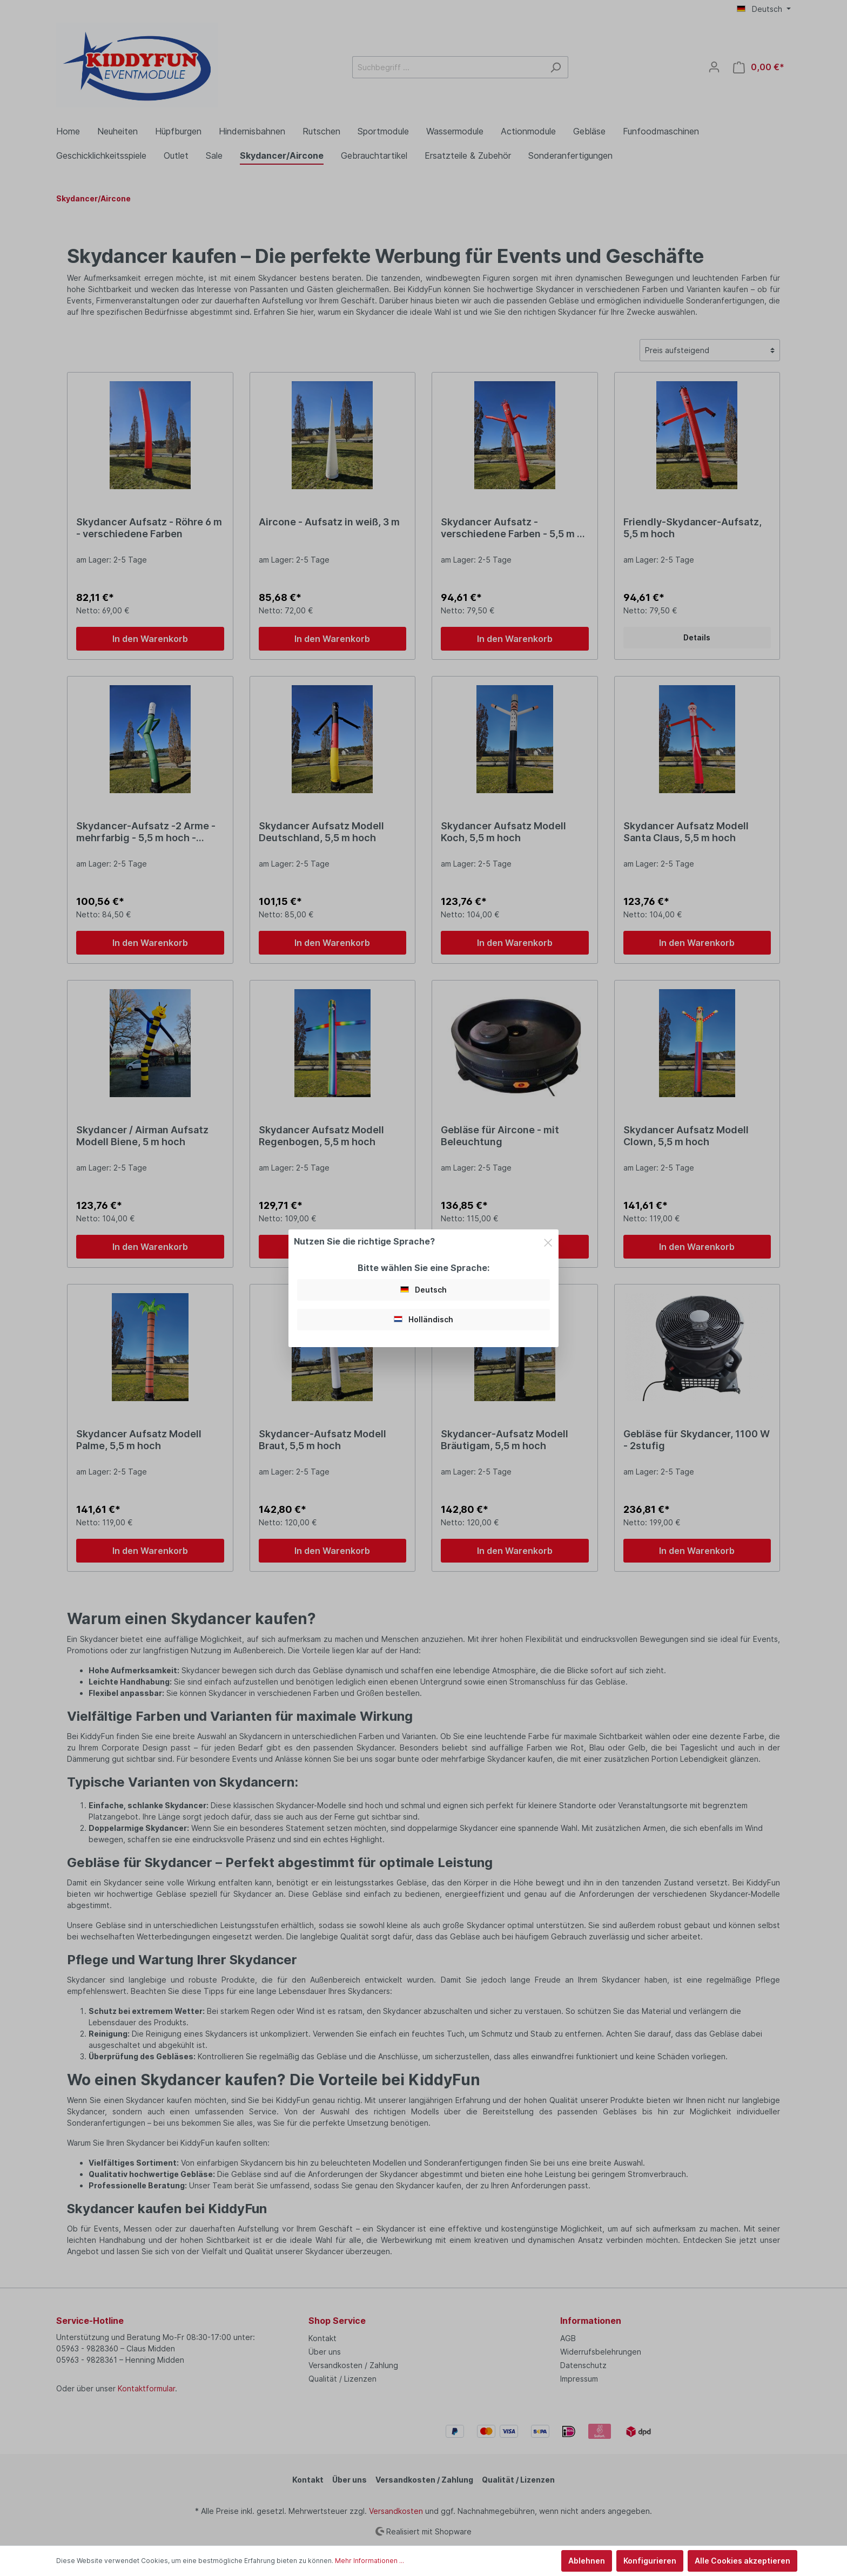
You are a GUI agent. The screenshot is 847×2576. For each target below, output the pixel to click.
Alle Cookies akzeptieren (742, 2560)
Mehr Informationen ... (369, 2561)
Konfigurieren (649, 2560)
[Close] (548, 1240)
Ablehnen (586, 2560)
